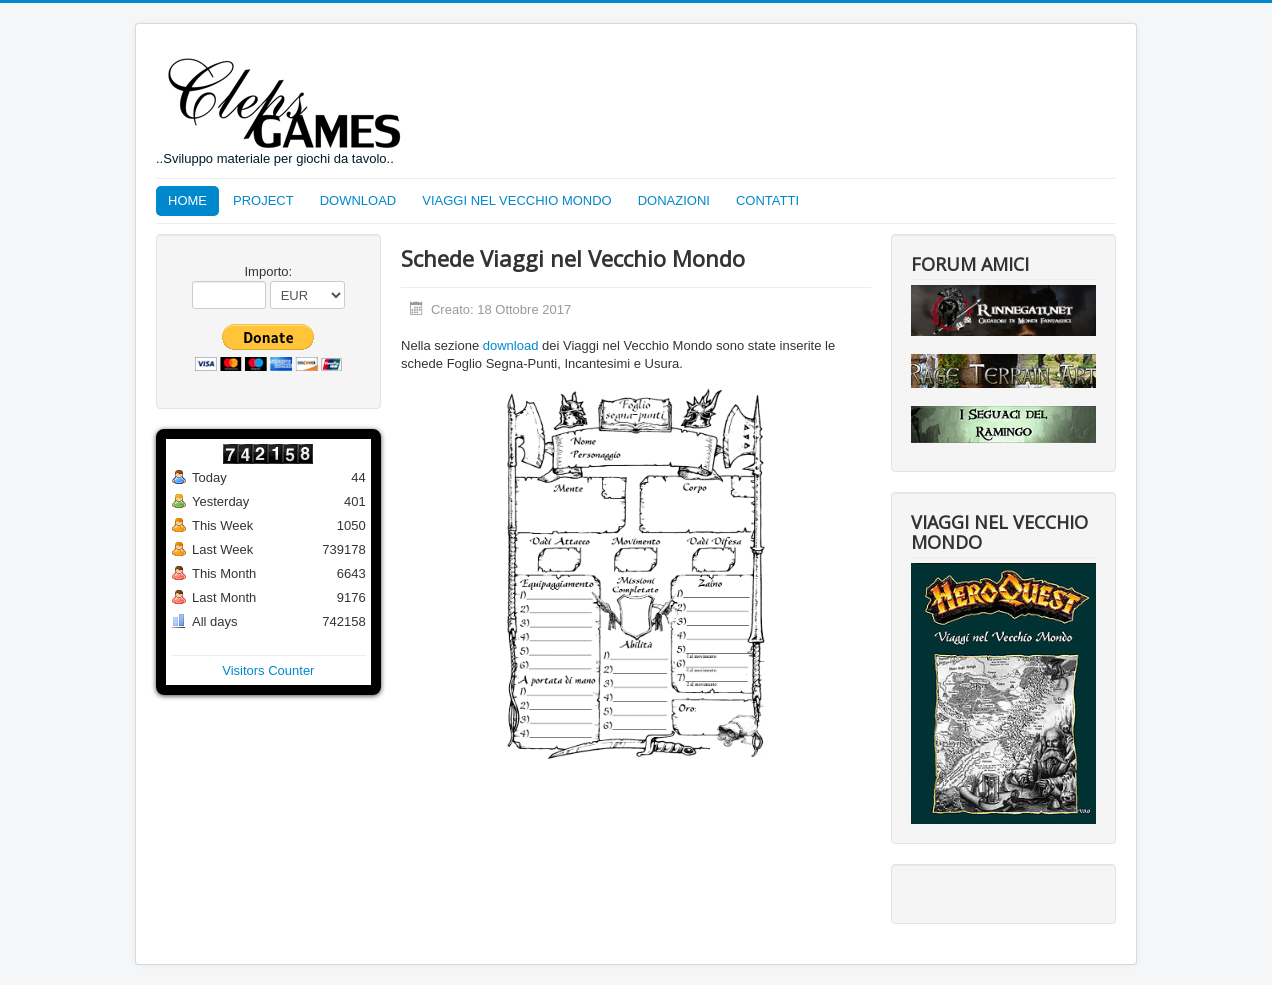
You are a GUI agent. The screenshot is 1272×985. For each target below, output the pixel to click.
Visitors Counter (268, 670)
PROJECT (263, 200)
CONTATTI (767, 200)
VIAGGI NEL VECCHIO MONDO (517, 200)
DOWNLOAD (358, 200)
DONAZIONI (674, 200)
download (511, 345)
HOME (187, 200)
